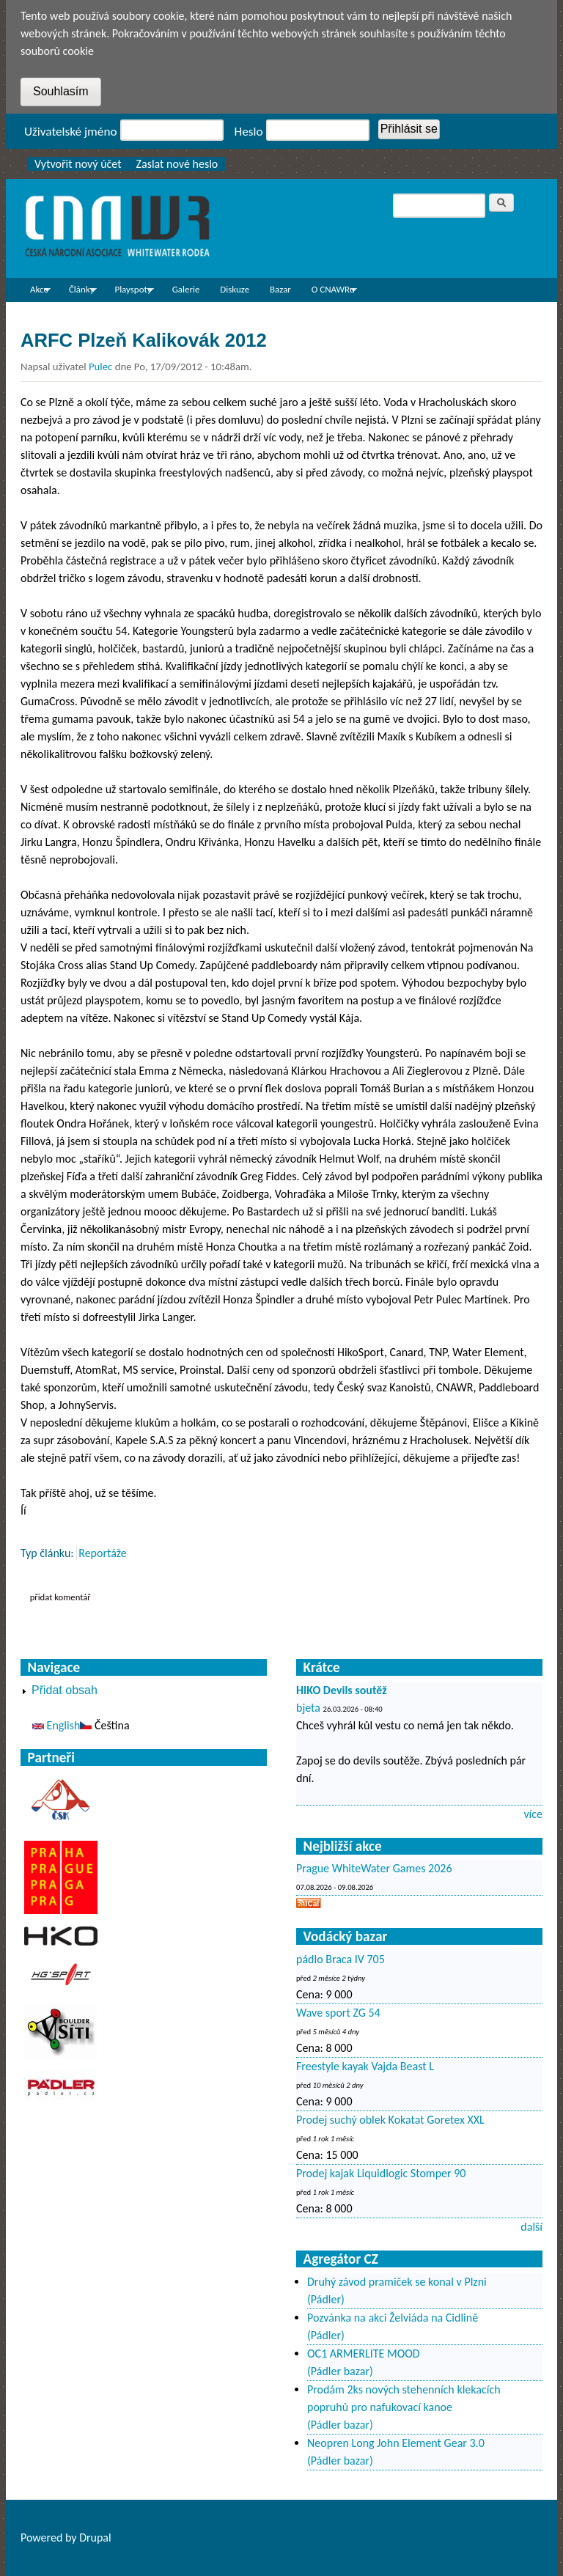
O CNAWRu (329, 292)
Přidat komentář (60, 1596)
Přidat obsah (64, 1690)
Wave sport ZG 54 (338, 2013)
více (532, 1814)
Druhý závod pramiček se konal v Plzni (397, 2282)
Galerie (186, 289)
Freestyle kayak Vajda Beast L (365, 2066)
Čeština (104, 1725)
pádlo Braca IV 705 (340, 1959)
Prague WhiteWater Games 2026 (374, 1868)
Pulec (100, 366)
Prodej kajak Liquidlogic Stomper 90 (381, 2173)
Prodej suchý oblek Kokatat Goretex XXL (390, 2120)
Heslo (249, 131)
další (531, 2227)
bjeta (308, 1708)
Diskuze (234, 289)
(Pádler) (326, 2299)
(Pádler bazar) (340, 2371)
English (56, 1725)
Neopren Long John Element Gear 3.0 (396, 2443)
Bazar (280, 289)
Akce (36, 292)
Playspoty (129, 292)
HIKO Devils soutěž (341, 1690)
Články (78, 292)
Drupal (95, 2537)
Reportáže (102, 1553)
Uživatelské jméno (70, 131)
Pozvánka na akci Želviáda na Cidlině (392, 2318)
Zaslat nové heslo (177, 164)
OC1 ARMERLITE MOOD (363, 2353)
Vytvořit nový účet (78, 164)
